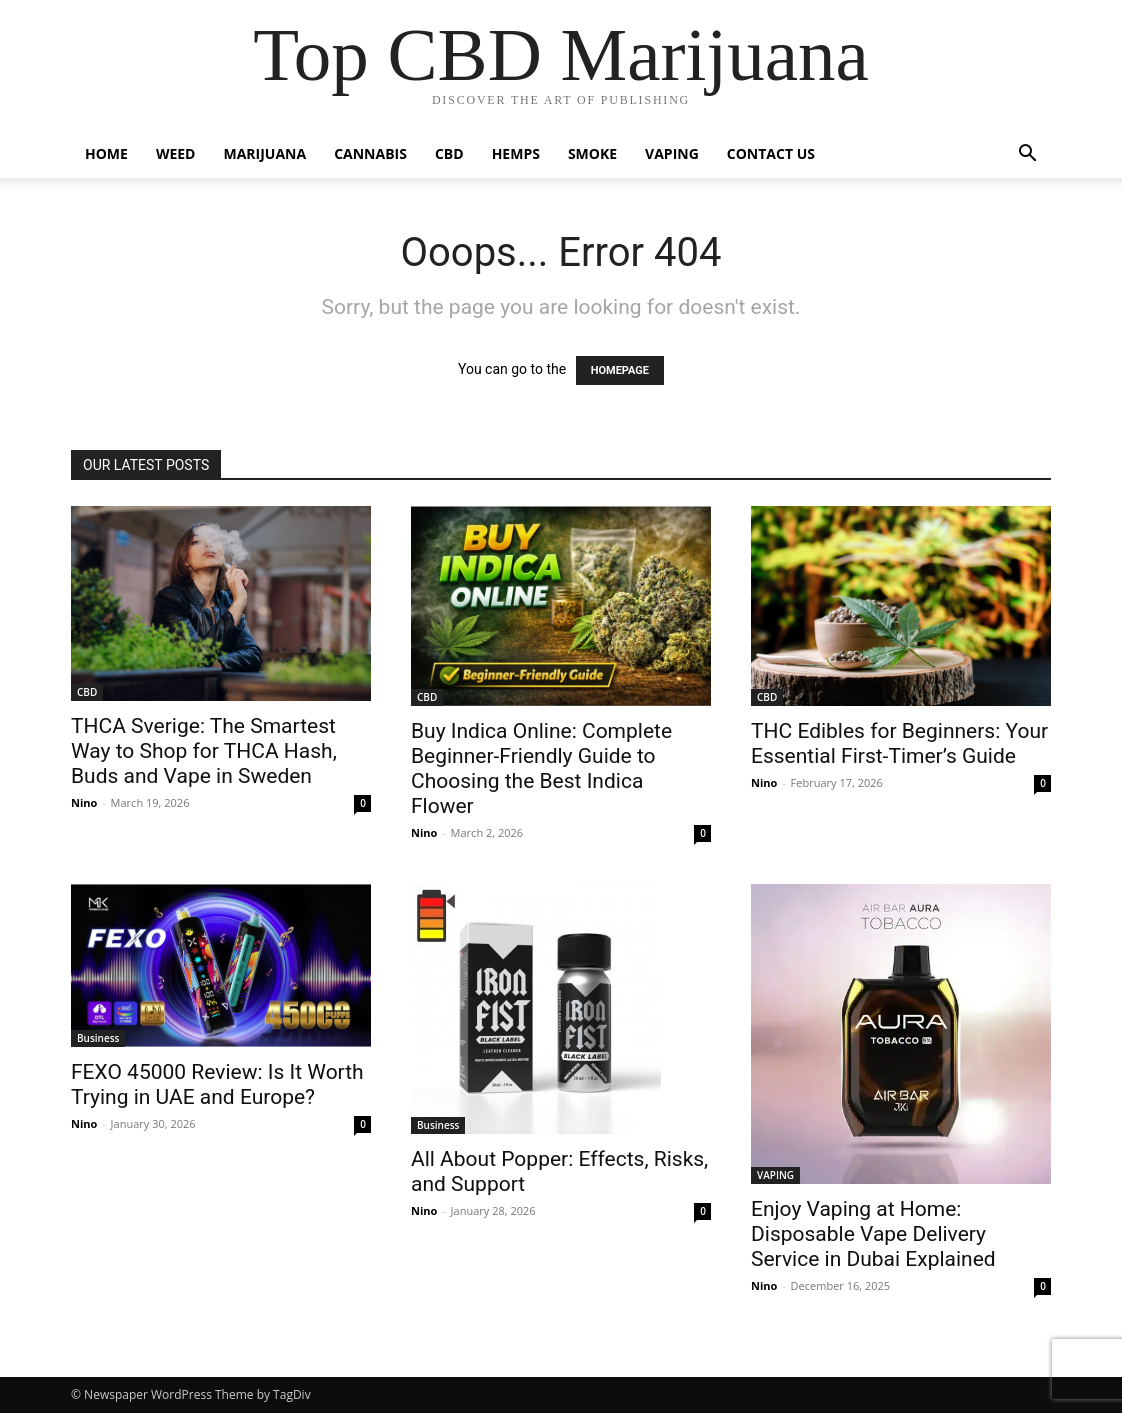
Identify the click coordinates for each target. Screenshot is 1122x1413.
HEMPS (516, 153)
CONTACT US (771, 153)
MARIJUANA (265, 153)
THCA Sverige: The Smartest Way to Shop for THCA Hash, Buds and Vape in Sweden (204, 751)
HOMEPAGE (620, 370)
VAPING (672, 153)
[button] (1027, 155)
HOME (106, 153)
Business (98, 1038)
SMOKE (592, 153)
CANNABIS (370, 153)
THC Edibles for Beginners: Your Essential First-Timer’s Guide (899, 743)
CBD (449, 153)
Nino (84, 802)
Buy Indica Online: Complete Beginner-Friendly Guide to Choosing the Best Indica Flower (541, 768)
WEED (176, 153)
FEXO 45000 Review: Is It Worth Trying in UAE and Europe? (217, 1084)
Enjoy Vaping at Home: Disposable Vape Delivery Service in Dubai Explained (873, 1234)
